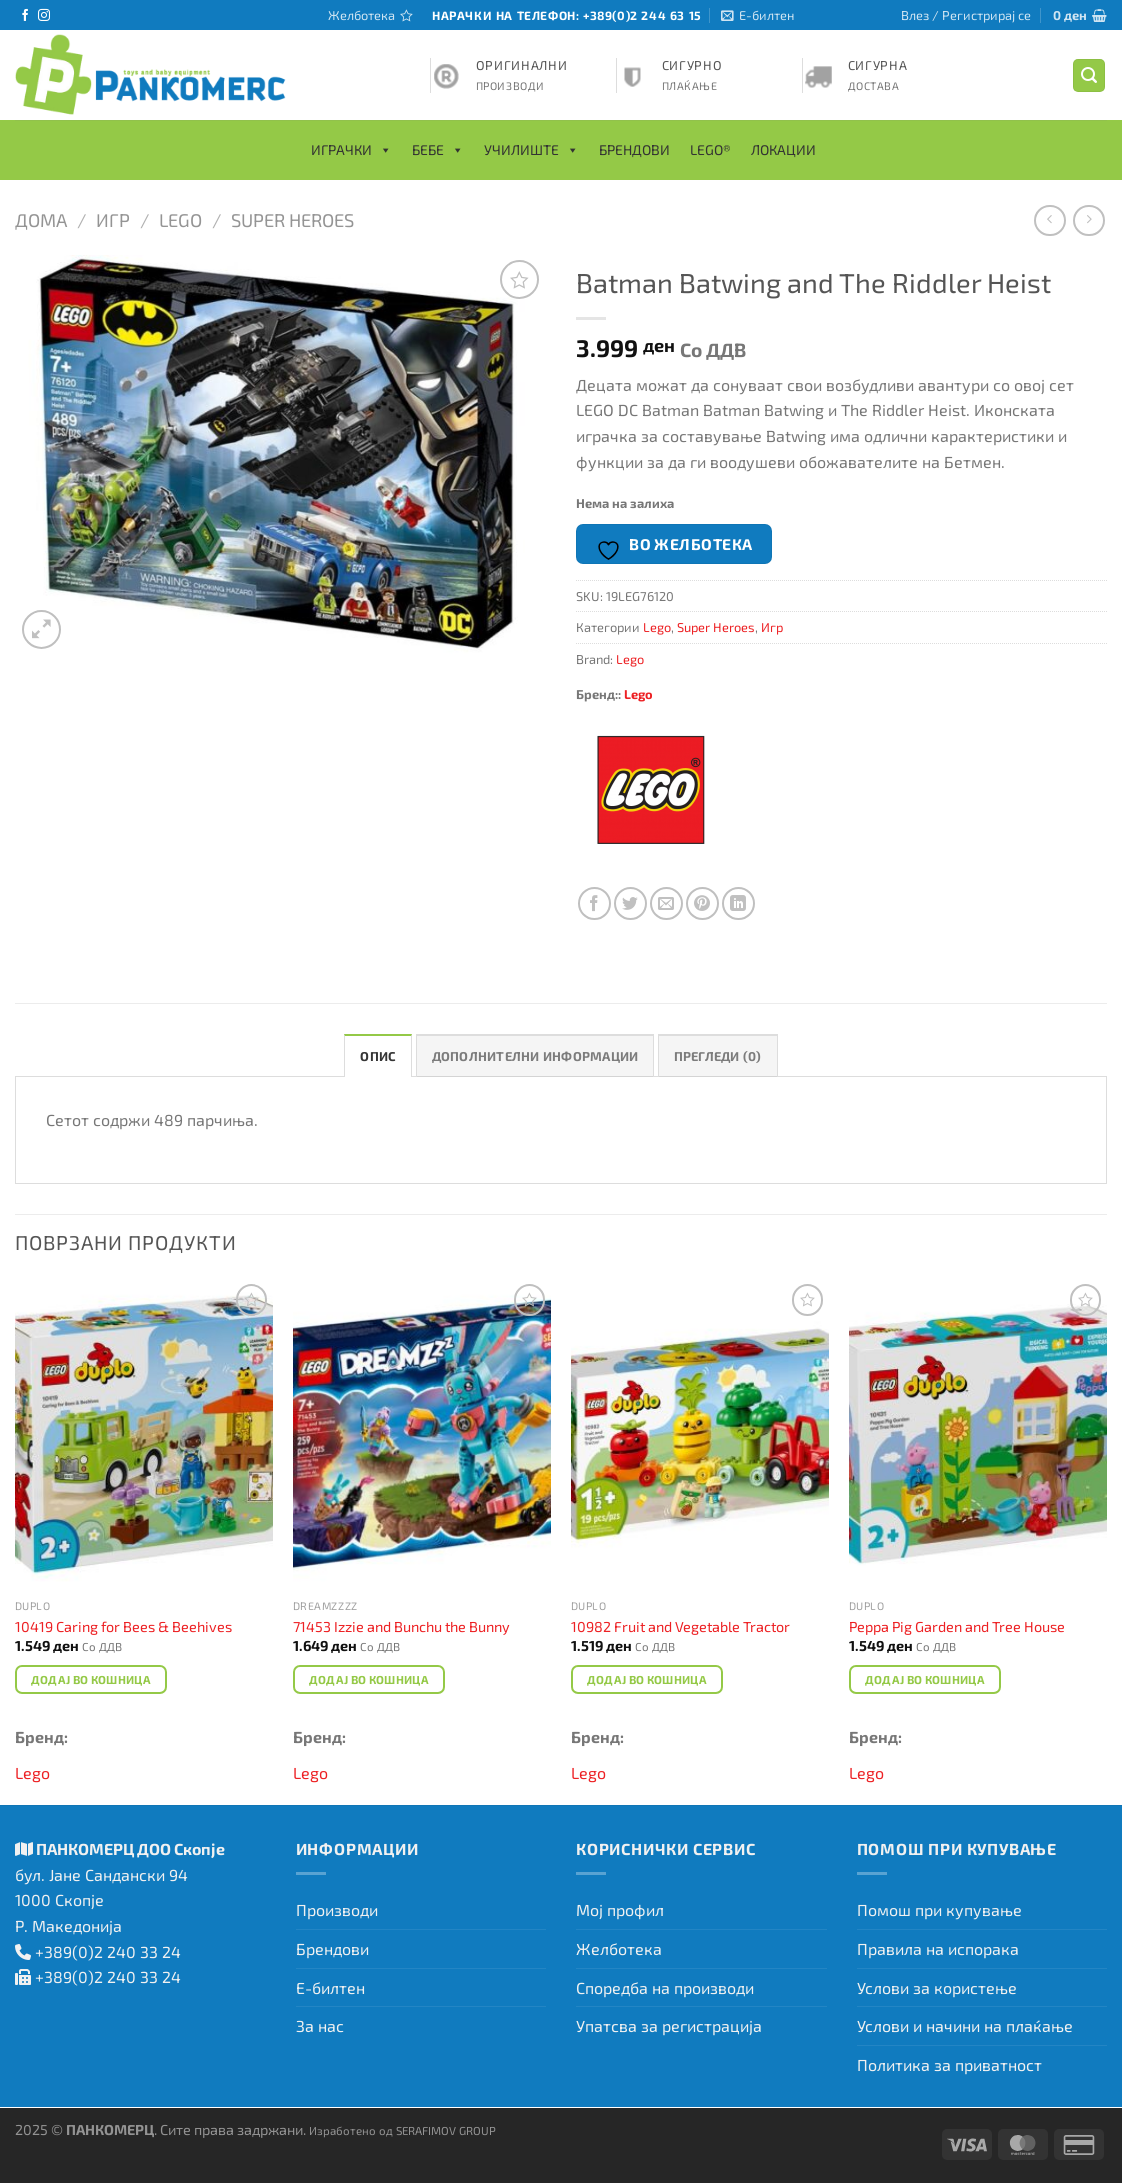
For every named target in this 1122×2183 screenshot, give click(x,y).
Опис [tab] (378, 1056)
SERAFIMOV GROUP (446, 2130)
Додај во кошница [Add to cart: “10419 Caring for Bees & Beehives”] (91, 1679)
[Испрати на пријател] (666, 903)
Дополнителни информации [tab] (535, 1056)
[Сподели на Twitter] (630, 903)
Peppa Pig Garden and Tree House (957, 1626)
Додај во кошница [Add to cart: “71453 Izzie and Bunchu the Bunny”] (369, 1679)
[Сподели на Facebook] (594, 903)
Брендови (634, 149)
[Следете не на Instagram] (44, 16)
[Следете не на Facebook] (25, 16)
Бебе (438, 150)
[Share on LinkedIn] (738, 903)
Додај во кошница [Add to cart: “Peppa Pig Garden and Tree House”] (925, 1679)
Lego (180, 220)
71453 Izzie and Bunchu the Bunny (401, 1626)
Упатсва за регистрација (669, 2025)
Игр (113, 220)
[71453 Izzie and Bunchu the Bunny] (422, 1434)
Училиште (531, 150)
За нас (320, 2025)
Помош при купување (939, 1909)
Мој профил (620, 1909)
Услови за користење (937, 1987)
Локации (783, 149)
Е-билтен (330, 1987)
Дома (41, 220)
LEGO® (710, 149)
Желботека (619, 1948)
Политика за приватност (949, 2064)
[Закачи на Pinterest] (702, 903)
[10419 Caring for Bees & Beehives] (144, 1434)
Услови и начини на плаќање (965, 2025)
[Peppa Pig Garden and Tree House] (978, 1434)
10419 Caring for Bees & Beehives (123, 1626)
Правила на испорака (938, 1948)
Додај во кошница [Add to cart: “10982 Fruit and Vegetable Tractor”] (647, 1679)
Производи (337, 1909)
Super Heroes (292, 220)
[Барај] (1089, 75)
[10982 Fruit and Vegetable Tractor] (700, 1434)
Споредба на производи (665, 1987)
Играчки (351, 150)
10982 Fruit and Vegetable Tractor (680, 1626)
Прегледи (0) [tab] (718, 1056)
